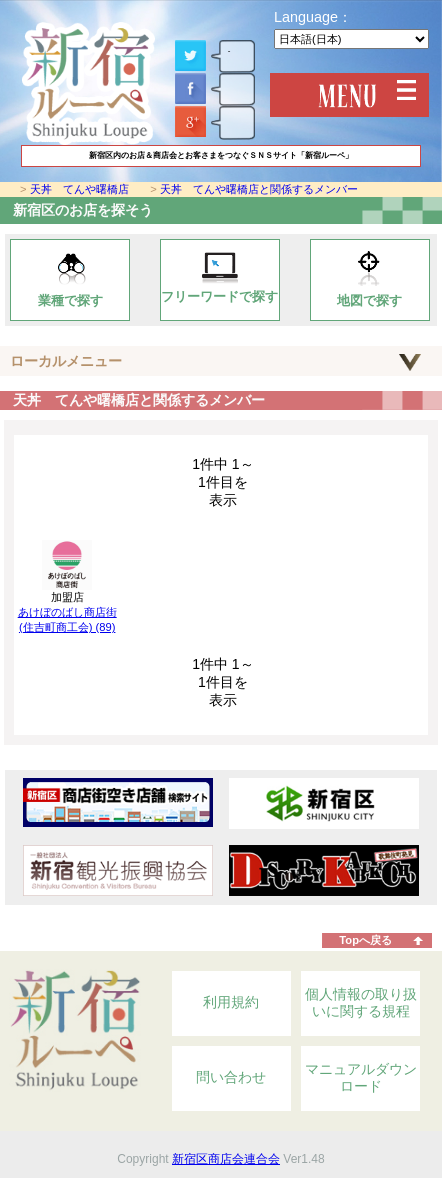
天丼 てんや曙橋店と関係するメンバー (259, 189)
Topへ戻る (365, 940)
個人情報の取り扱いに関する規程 (361, 1003)
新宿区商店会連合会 (226, 1159)
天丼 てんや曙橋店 (79, 189)
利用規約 (231, 1002)
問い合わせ (231, 1077)
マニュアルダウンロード (361, 1078)
